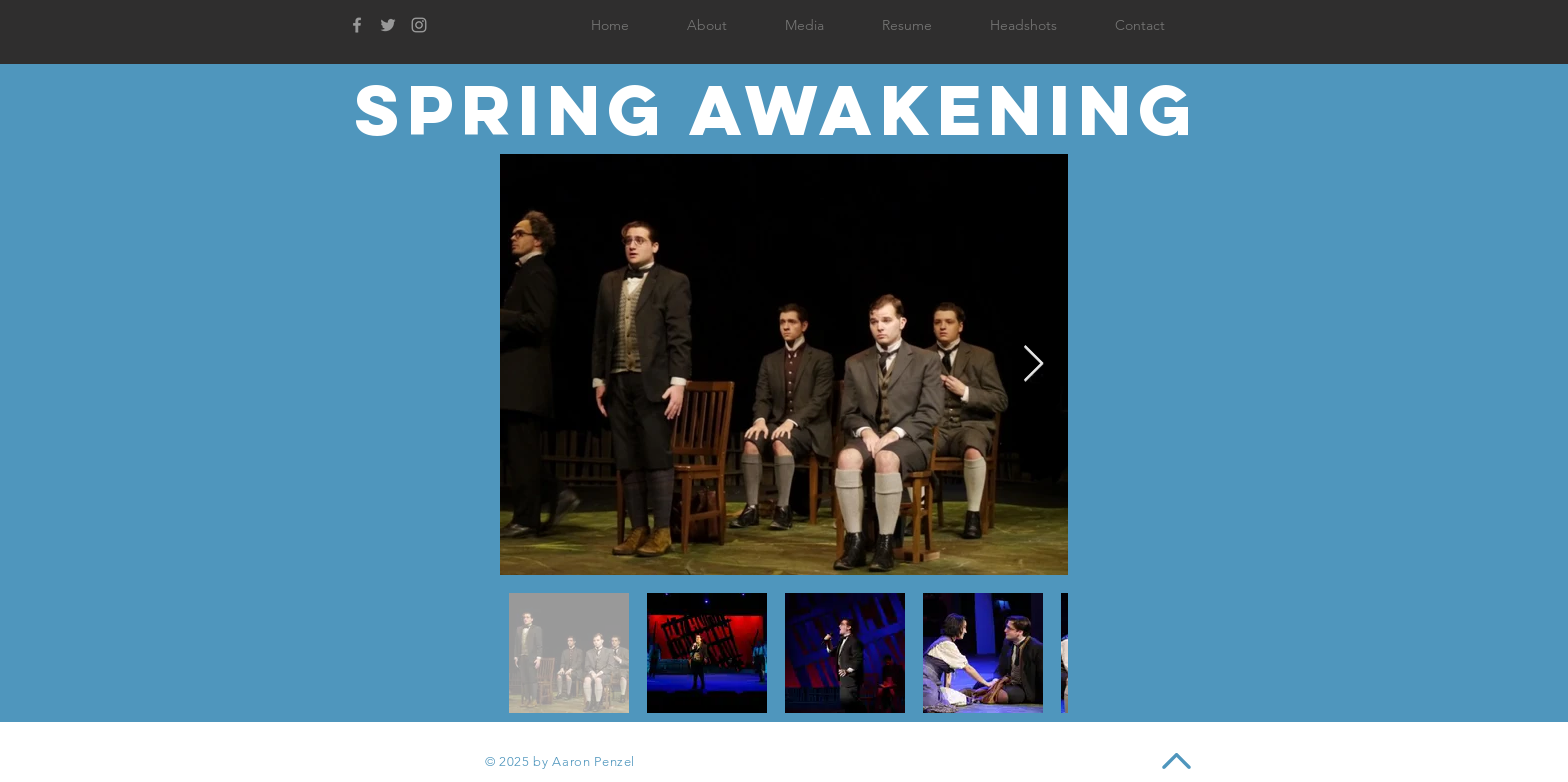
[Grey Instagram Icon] (419, 25)
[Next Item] (1033, 364)
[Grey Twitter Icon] (388, 25)
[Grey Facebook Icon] (357, 25)
